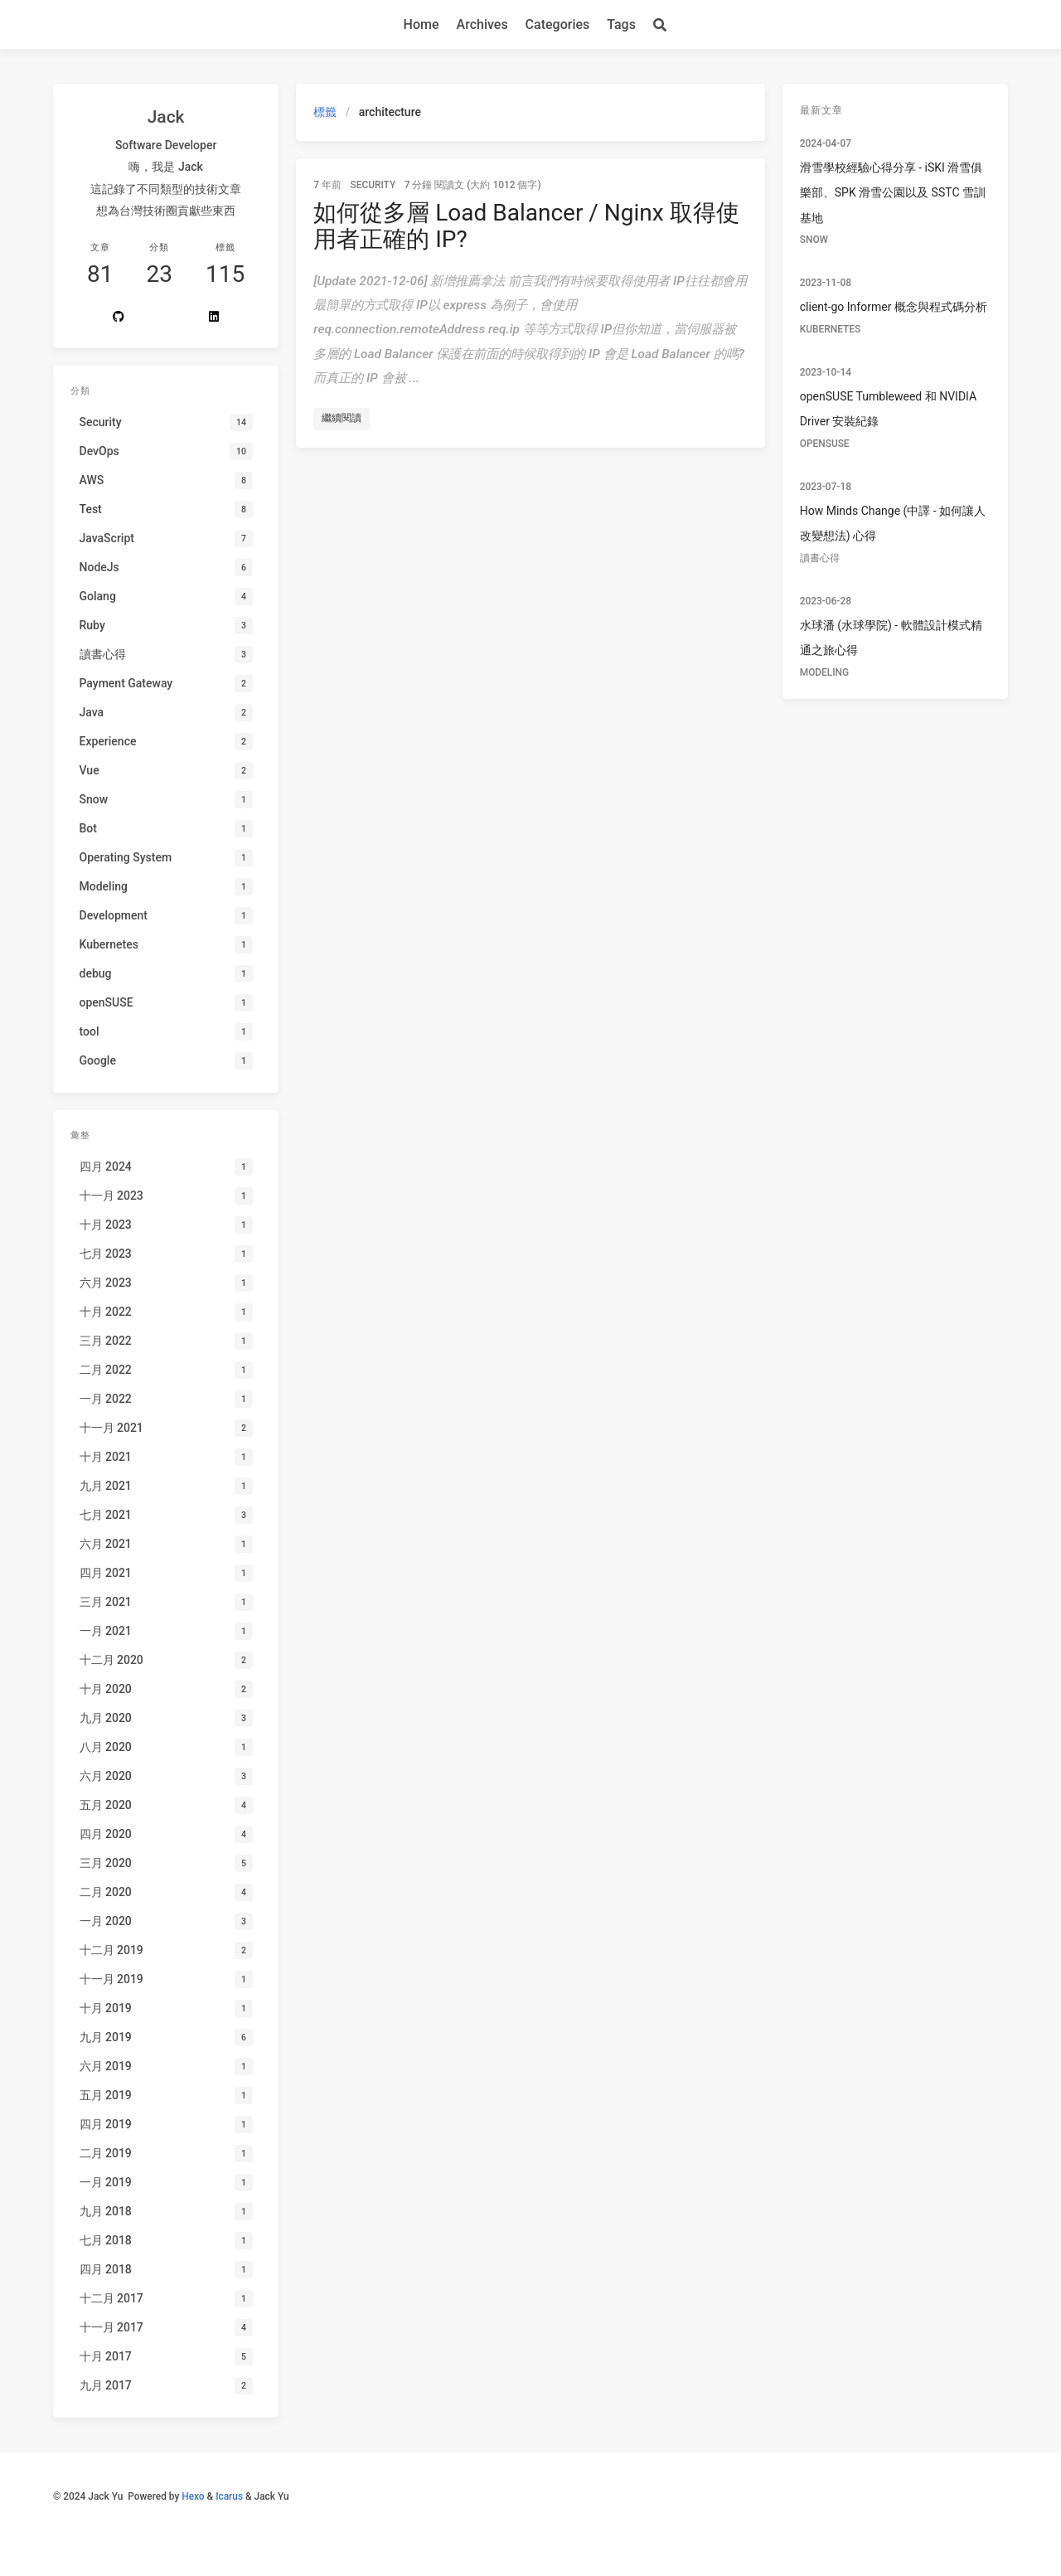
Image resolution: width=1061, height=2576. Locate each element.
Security (372, 185)
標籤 (325, 112)
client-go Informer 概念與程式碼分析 (893, 306)
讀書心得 (820, 558)
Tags (621, 24)
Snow (814, 239)
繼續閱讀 (341, 418)
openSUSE (825, 443)
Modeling (824, 672)
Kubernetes (830, 329)
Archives (482, 24)
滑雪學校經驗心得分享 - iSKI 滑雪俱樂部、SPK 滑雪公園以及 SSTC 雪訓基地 (893, 193)
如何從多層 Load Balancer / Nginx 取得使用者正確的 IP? (526, 226)
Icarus (229, 2496)
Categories (558, 24)
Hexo (193, 2496)
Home (421, 24)
